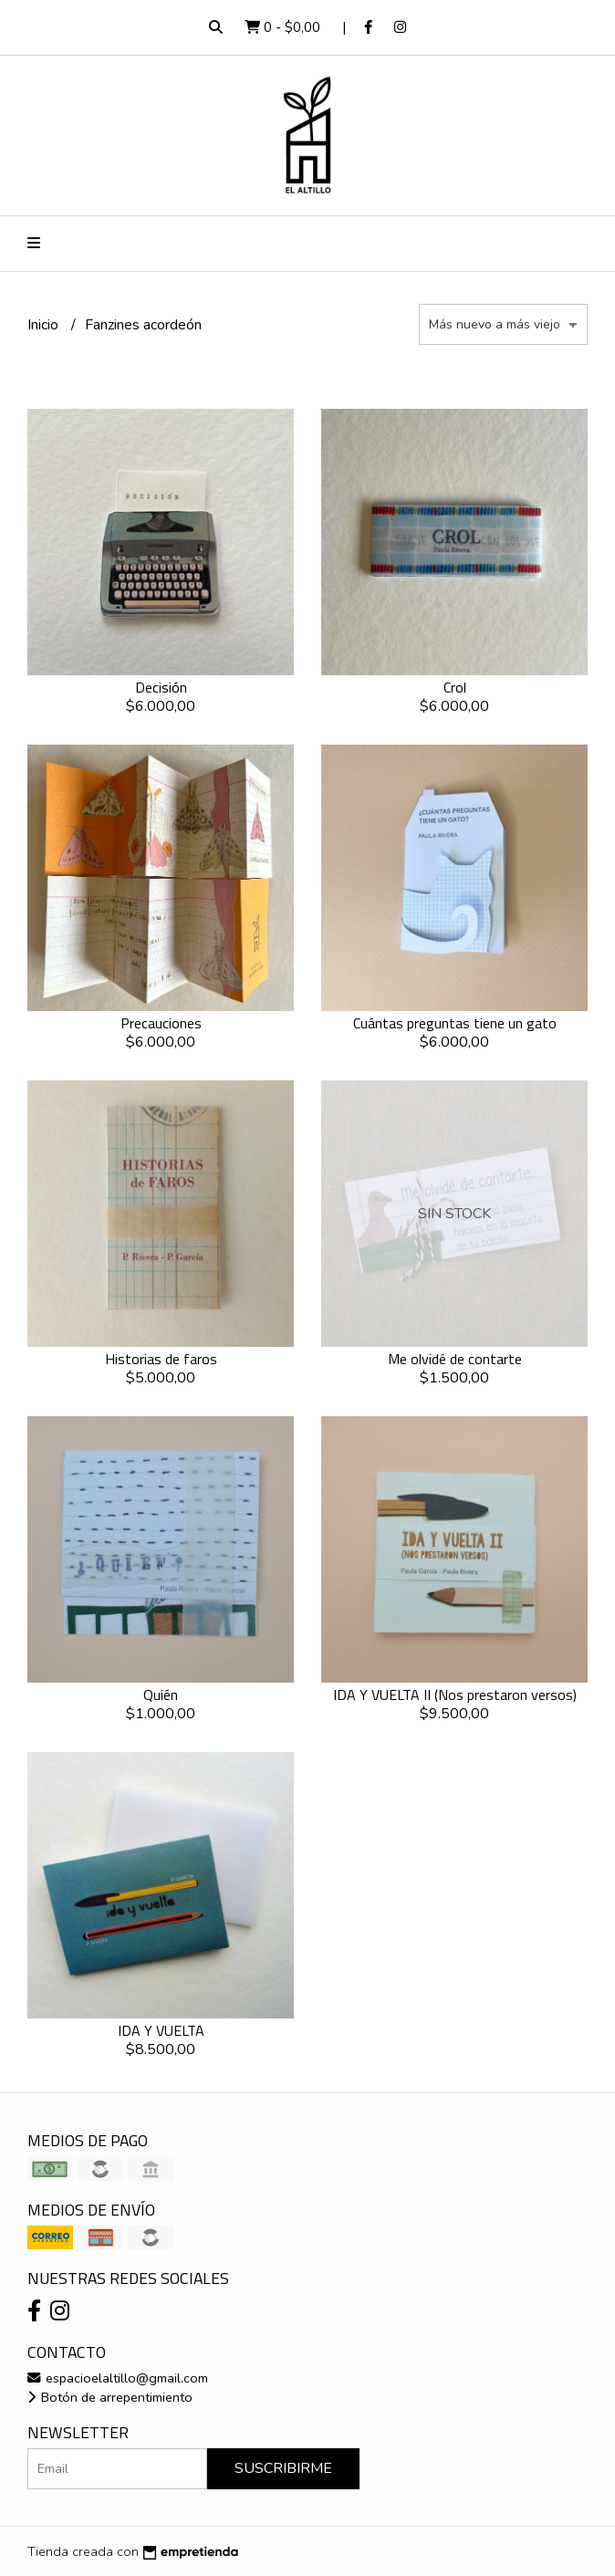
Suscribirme (283, 2468)
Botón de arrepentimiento (110, 2397)
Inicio (44, 325)
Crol (454, 687)
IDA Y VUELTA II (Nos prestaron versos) (455, 1694)
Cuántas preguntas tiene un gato (455, 1023)
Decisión (161, 687)
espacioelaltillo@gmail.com (117, 2378)
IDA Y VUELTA (161, 2030)
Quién (160, 1694)
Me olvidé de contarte (455, 1359)
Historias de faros (161, 1359)
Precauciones (161, 1023)
